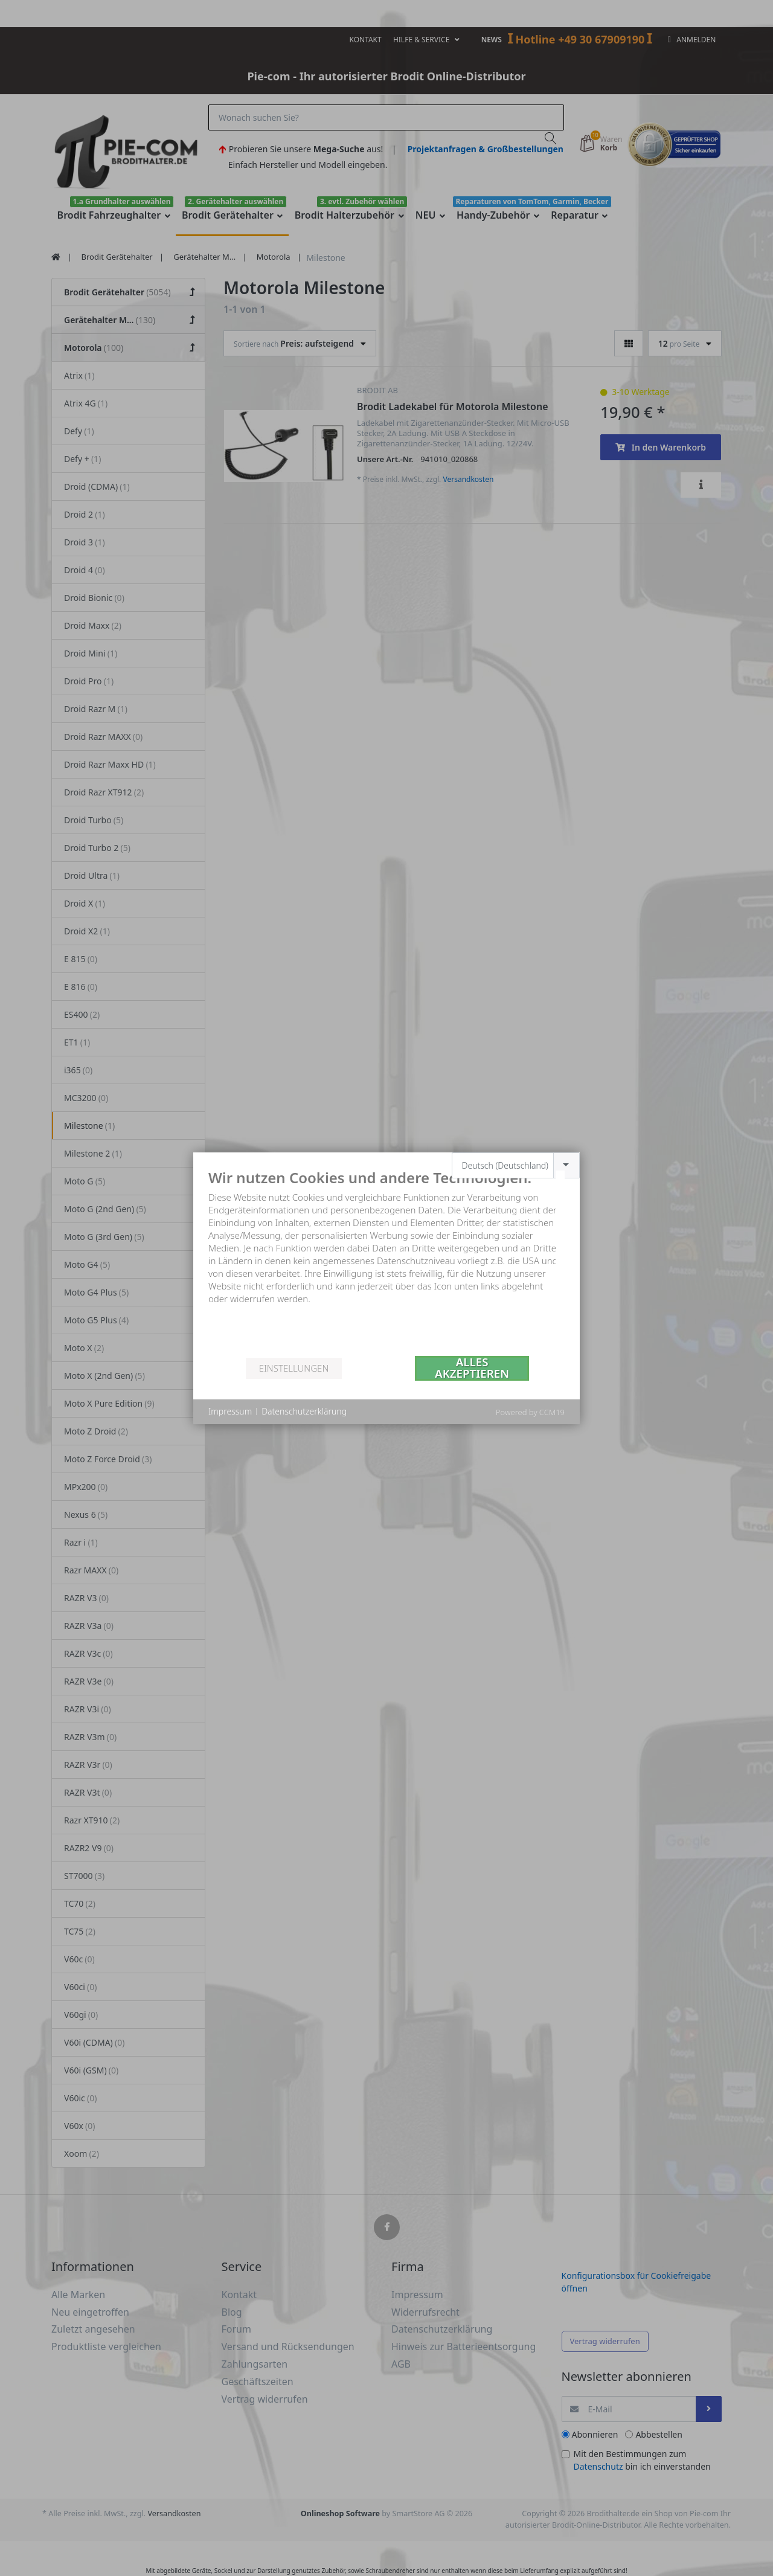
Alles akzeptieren (472, 1368)
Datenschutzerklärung (304, 1411)
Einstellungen (294, 1368)
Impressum (230, 1411)
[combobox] (516, 1165)
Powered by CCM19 (530, 1412)
